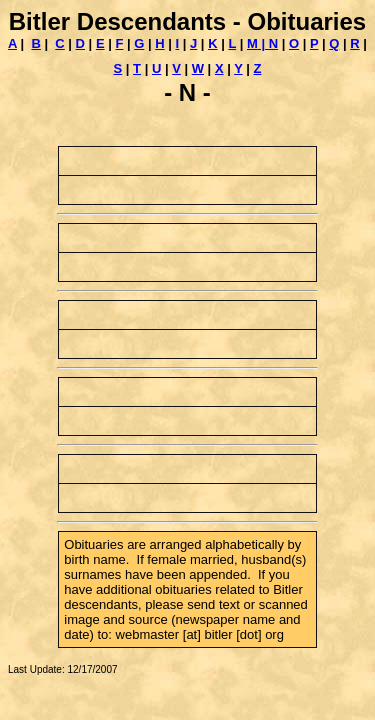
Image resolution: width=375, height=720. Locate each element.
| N (268, 43)
